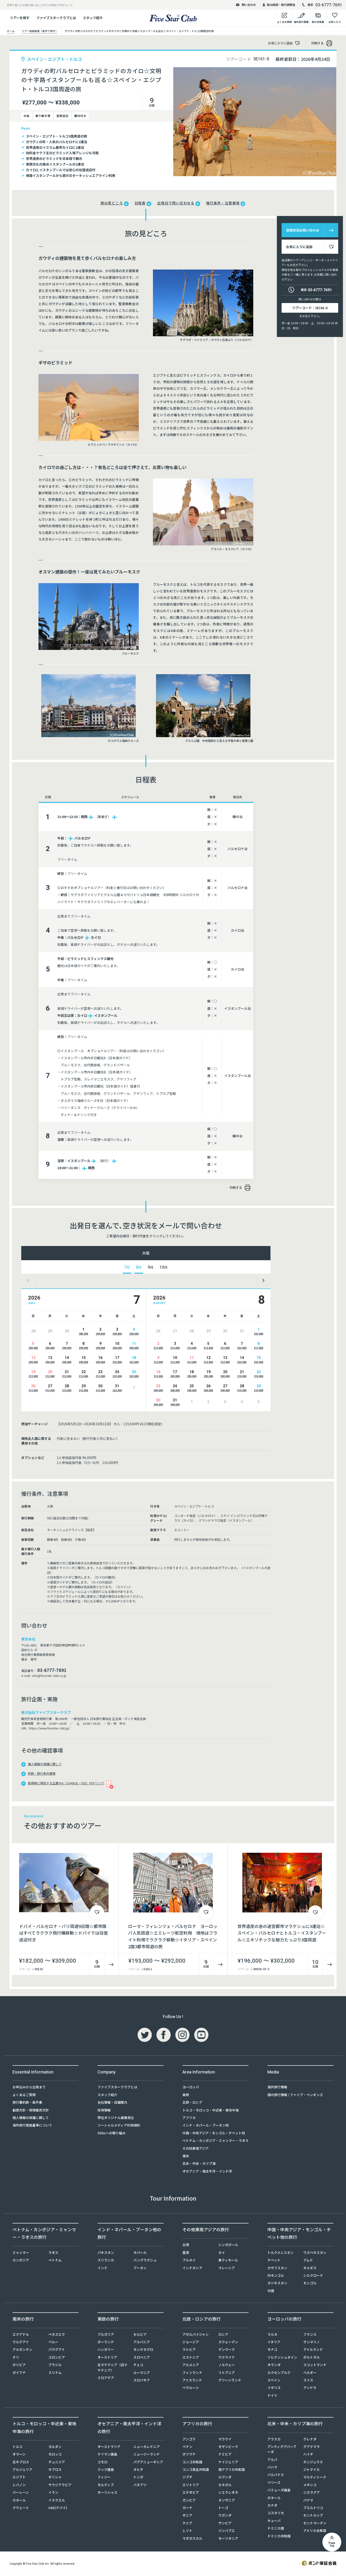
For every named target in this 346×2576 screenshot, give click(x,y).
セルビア (140, 2334)
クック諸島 (105, 2470)
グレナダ (309, 2439)
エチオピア (190, 2492)
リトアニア (226, 2373)
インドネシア (192, 2268)
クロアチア (105, 2378)
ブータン (140, 2268)
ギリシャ (55, 2477)
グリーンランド (229, 2380)
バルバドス (275, 2475)
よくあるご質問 (24, 2095)
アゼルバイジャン (195, 2334)
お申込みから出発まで (29, 2087)
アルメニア (190, 2365)
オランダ (274, 2365)
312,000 (33, 1376)
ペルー (53, 2342)
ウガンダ (225, 2515)
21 (67, 1372)
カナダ (272, 2505)
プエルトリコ (313, 2508)
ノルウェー (226, 2365)
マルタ (272, 2334)
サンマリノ (311, 2342)
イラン (53, 2492)
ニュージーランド (146, 2454)
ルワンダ (225, 2477)
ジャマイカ (311, 2470)
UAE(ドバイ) (57, 2508)
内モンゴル (275, 2275)
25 (134, 1372)
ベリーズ (273, 2482)
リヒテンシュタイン (282, 2357)
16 (100, 1357)
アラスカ (274, 2439)
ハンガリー (105, 2349)
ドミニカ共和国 (279, 2536)
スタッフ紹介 (93, 17)
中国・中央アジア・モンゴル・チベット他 (213, 2133)
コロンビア (56, 2357)
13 (50, 1357)
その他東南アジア (195, 2148)
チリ (16, 2357)
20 (50, 1372)
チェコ (138, 2365)
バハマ (272, 2467)
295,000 (191, 1376)
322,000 (117, 1362)
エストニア (190, 2357)
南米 (185, 2156)
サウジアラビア (60, 2485)
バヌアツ (140, 2485)
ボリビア (19, 2365)
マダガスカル (192, 2538)
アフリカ (189, 2118)
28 (67, 1386)
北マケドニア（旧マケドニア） (112, 2368)
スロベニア (141, 2357)
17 (117, 1357)
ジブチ (187, 2477)
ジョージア (190, 2342)
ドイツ (272, 2395)
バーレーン (21, 2492)
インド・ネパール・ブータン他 (205, 2125)
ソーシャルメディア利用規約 (118, 2125)
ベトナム (55, 2260)
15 (83, 1357)
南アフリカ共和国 (231, 2470)
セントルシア (313, 2515)
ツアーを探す (20, 17)
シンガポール (228, 2245)
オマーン (19, 2454)
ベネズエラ (56, 2334)
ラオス (53, 2253)
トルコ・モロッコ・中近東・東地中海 (210, 2110)
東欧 (185, 2095)
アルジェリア (22, 2470)
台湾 (185, 2245)
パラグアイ (56, 2349)
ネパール (140, 2253)
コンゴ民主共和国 (195, 2470)
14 (67, 1357)
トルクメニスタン (280, 2253)
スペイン (273, 2380)
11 (134, 1343)
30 (100, 1386)
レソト (187, 2531)
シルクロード (313, 2275)
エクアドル (21, 2334)
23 (100, 1372)
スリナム (55, 2373)
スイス (308, 2380)
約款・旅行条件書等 (41, 1773)
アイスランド (192, 2380)
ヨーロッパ (190, 2087)
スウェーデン (228, 2342)
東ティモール (228, 2260)
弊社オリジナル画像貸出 (115, 2118)
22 (83, 1372)
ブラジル (55, 2365)
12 (33, 1357)
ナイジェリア (228, 2462)
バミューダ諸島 (279, 2490)
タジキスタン (277, 2283)
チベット (274, 2260)
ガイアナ (19, 2373)
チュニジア (56, 2462)
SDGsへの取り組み (111, 2133)
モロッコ (55, 2454)
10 (164, 1267)
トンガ (138, 2477)
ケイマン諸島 (107, 2454)
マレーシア (226, 2268)
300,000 (117, 1334)
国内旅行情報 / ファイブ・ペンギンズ (295, 2095)
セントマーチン (314, 2523)
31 (117, 1386)
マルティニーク (314, 2477)
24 (117, 1372)
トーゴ (223, 2508)
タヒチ (138, 2470)
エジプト (19, 2477)
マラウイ (225, 2439)
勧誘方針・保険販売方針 (31, 2110)
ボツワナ (189, 2454)
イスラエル (56, 2500)
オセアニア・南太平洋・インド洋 (207, 2171)
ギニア (187, 2515)
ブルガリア (105, 2334)
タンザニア (226, 2500)
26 (33, 1386)
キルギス (309, 2268)
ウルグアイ (21, 2342)
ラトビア (189, 2349)
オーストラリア (108, 2447)
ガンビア (189, 2500)
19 (33, 1372)
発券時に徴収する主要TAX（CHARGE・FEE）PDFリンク (66, 1783)
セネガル (225, 2485)
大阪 (146, 1253)
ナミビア (225, 2454)
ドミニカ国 (275, 2528)
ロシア (223, 2334)
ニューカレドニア (146, 2447)
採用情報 (104, 2110)
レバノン (19, 2485)
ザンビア (225, 2523)
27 (50, 1386)
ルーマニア (141, 2373)
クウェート (21, 2508)
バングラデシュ (145, 2260)
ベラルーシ (190, 2388)
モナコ (272, 2349)
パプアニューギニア (148, 2462)
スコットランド (314, 2365)
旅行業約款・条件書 (27, 2102)
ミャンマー (21, 2253)
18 (134, 1357)
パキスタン (105, 2253)
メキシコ (309, 2485)
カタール (19, 2500)
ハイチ (308, 2454)
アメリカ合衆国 (314, 2531)
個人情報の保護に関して (45, 1764)
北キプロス (21, 2462)
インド (102, 2268)
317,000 (258, 1348)
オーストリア (107, 2357)
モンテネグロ (143, 2349)
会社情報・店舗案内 (112, 2102)
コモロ (102, 2462)
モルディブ (105, 2485)
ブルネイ (189, 2260)
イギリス (274, 2388)
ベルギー (309, 2373)
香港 (185, 2253)
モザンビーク (228, 2447)
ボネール (274, 2498)
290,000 (100, 1334)
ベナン (187, 2447)
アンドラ (309, 2388)
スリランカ (105, 2260)
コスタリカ (275, 2513)
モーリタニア (228, 2538)
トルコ (17, 2447)
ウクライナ (226, 2357)
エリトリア (190, 2485)
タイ (221, 2253)
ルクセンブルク (279, 2373)
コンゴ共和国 (192, 2462)
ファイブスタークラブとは (56, 17)
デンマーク (226, 2349)
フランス (309, 2334)
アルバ (272, 2460)
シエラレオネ (228, 2492)
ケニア (187, 2523)
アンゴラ (188, 2439)
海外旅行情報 (277, 2087)
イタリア (273, 2342)
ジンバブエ (226, 2531)
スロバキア (141, 2380)
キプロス (55, 2470)
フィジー (104, 2477)
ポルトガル (311, 2357)
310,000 (241, 1376)
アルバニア (141, 2342)
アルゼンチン (22, 2349)
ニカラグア (311, 2492)
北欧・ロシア (192, 2102)
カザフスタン (277, 2268)
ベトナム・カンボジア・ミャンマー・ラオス (215, 2141)
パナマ (308, 2500)
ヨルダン (55, 2447)
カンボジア (21, 2260)
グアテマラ (311, 2447)
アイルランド (313, 2349)
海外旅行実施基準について (32, 2125)
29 (83, 1386)
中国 (270, 2291)
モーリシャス (107, 2492)
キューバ (274, 2521)
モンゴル (309, 2283)
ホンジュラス (313, 2462)
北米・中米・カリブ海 (198, 2163)
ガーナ (187, 2508)
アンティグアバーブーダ (281, 2450)
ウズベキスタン (314, 2253)
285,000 (83, 1334)
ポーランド (105, 2342)
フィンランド (192, 2373)
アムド (308, 2260)
